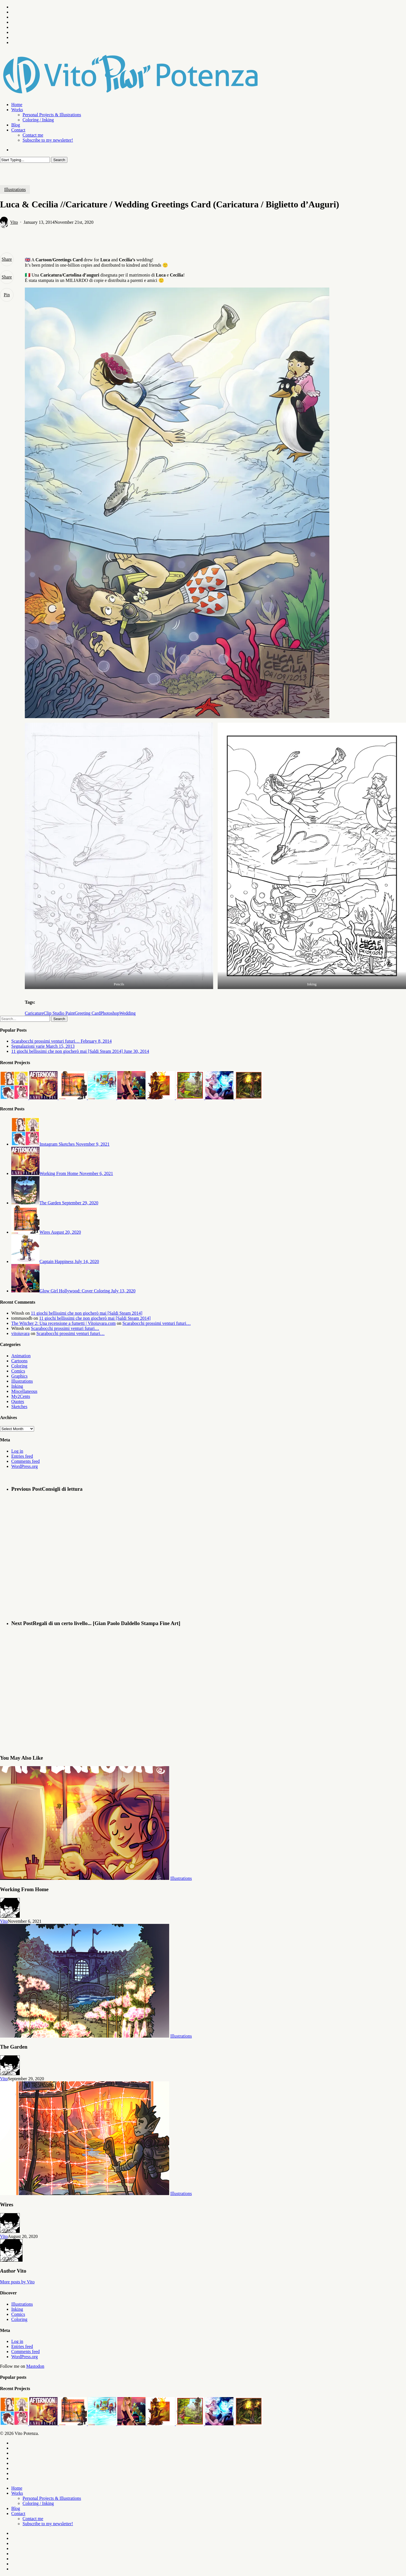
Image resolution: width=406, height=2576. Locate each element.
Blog (15, 2508)
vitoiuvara (20, 1333)
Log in (17, 1451)
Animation (20, 1355)
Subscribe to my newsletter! (48, 2523)
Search (59, 160)
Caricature (34, 1013)
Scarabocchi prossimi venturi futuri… (156, 1323)
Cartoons (19, 1360)
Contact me (33, 2518)
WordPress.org (24, 1466)
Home (16, 2488)
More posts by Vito (17, 2281)
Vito (14, 222)
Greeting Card (87, 1013)
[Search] (25, 160)
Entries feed (22, 1456)
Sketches (19, 1406)
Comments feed (25, 1461)
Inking (17, 1386)
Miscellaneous (24, 1391)
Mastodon (35, 2366)
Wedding (128, 1013)
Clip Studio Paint (59, 1013)
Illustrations (15, 189)
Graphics (19, 1376)
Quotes (17, 1401)
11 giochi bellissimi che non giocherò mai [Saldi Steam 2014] (86, 1313)
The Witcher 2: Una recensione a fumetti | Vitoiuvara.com (63, 1323)
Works (17, 2493)
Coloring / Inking (38, 2503)
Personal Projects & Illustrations (52, 2498)
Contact (18, 2513)
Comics (18, 1371)
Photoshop (110, 1013)
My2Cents (20, 1396)
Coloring (19, 1365)
